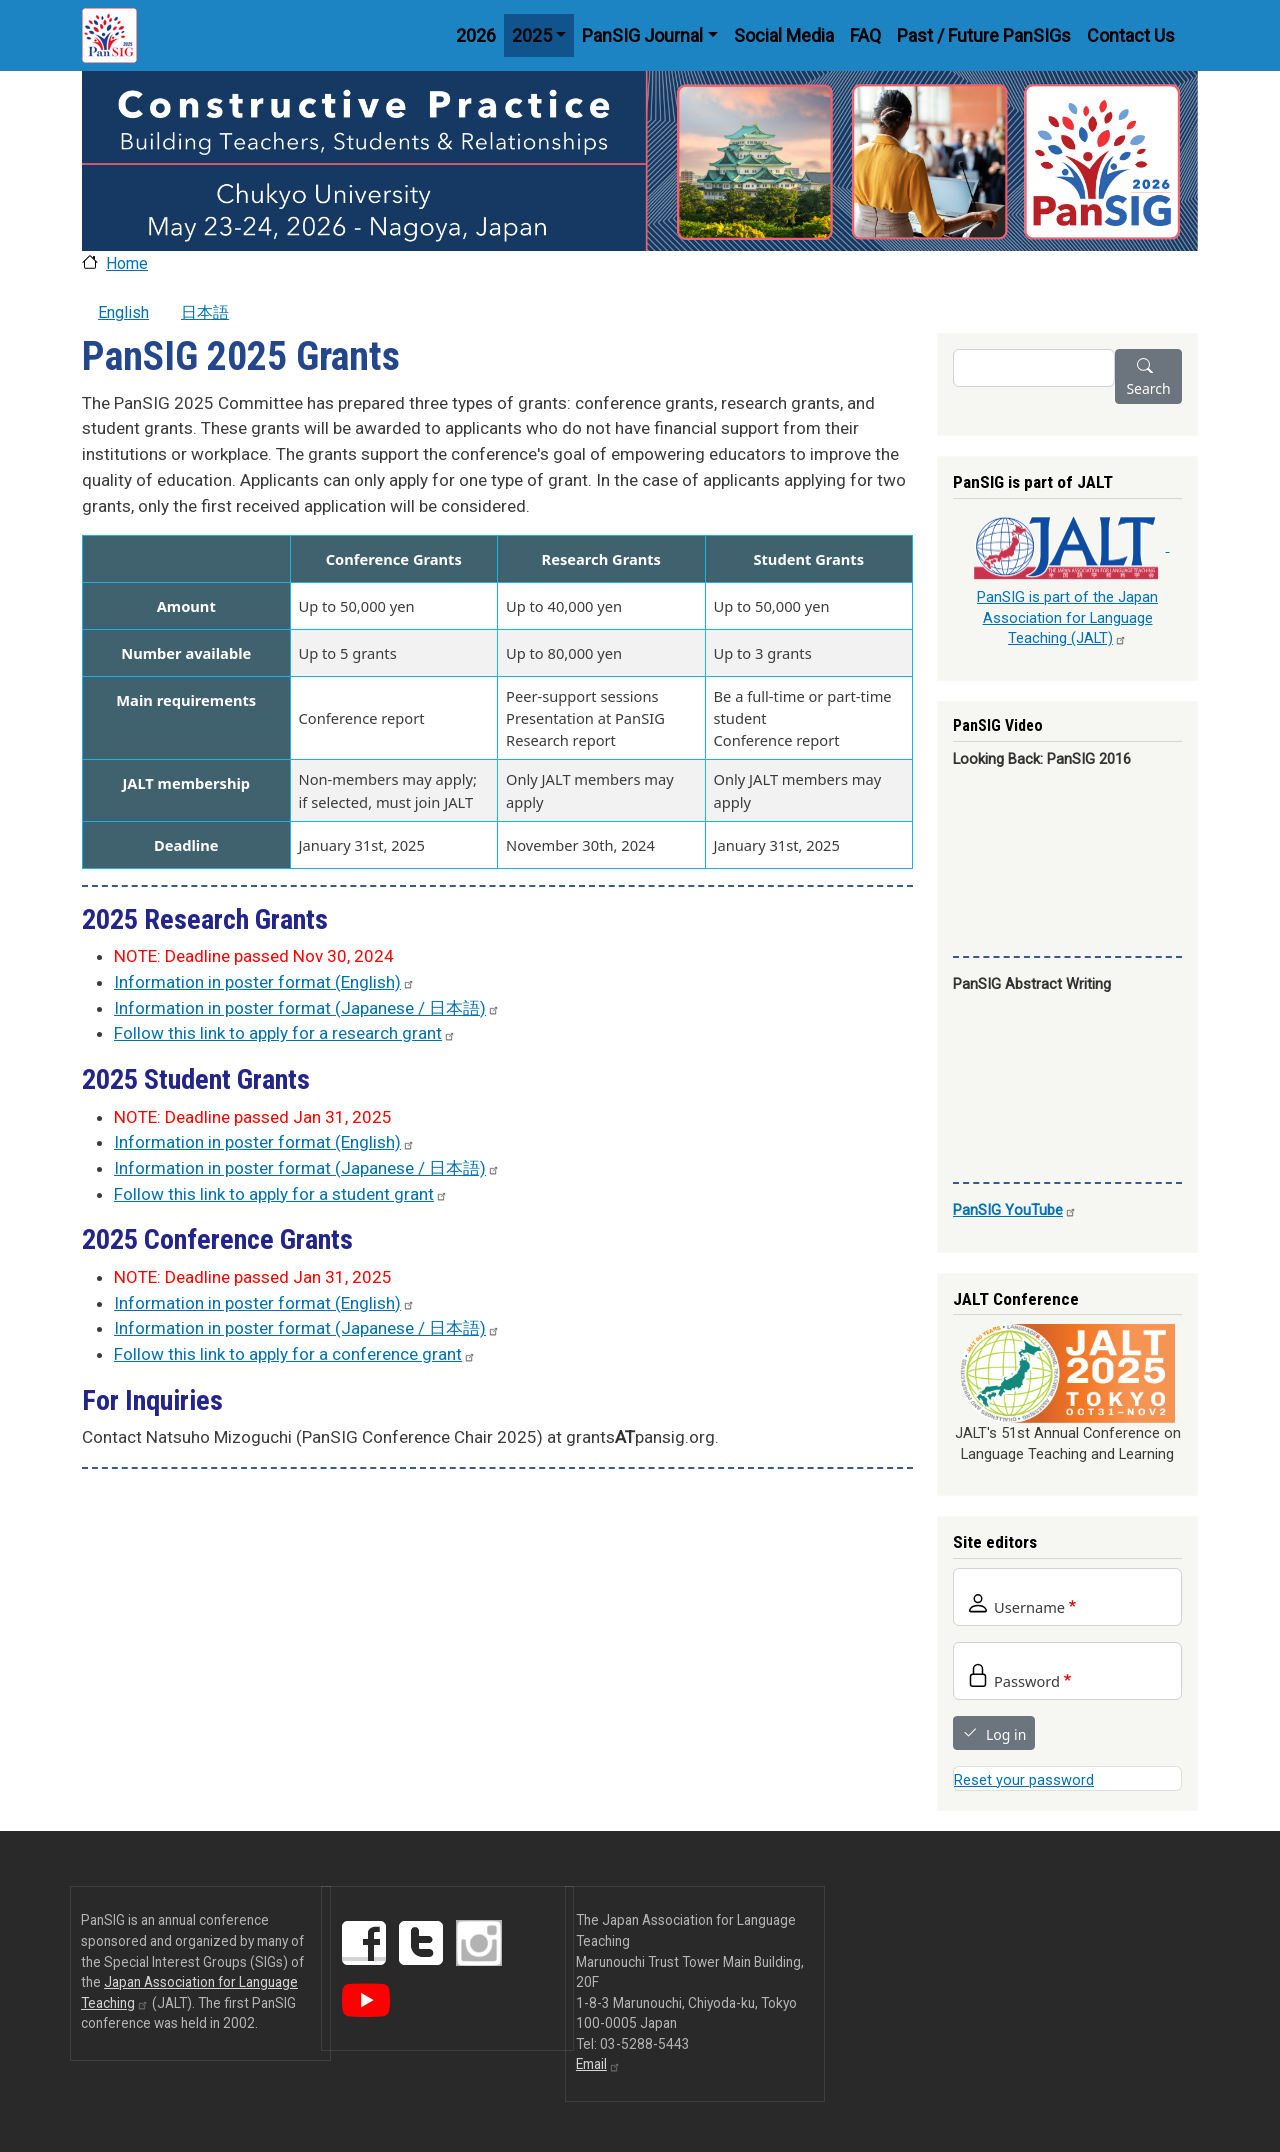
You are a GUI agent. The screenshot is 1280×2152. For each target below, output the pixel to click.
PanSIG (1015, 1210)
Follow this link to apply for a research (285, 1033)
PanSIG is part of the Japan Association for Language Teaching (1067, 617)
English (123, 312)
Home (127, 263)
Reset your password (1024, 1780)
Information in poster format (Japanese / (307, 1008)
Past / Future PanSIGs (984, 35)
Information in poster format (264, 982)
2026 (476, 35)
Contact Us (1131, 35)
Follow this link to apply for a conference (295, 1354)
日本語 (205, 312)
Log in (1006, 1734)
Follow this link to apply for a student (281, 1194)
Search (1148, 388)
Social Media (784, 35)
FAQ (865, 35)
